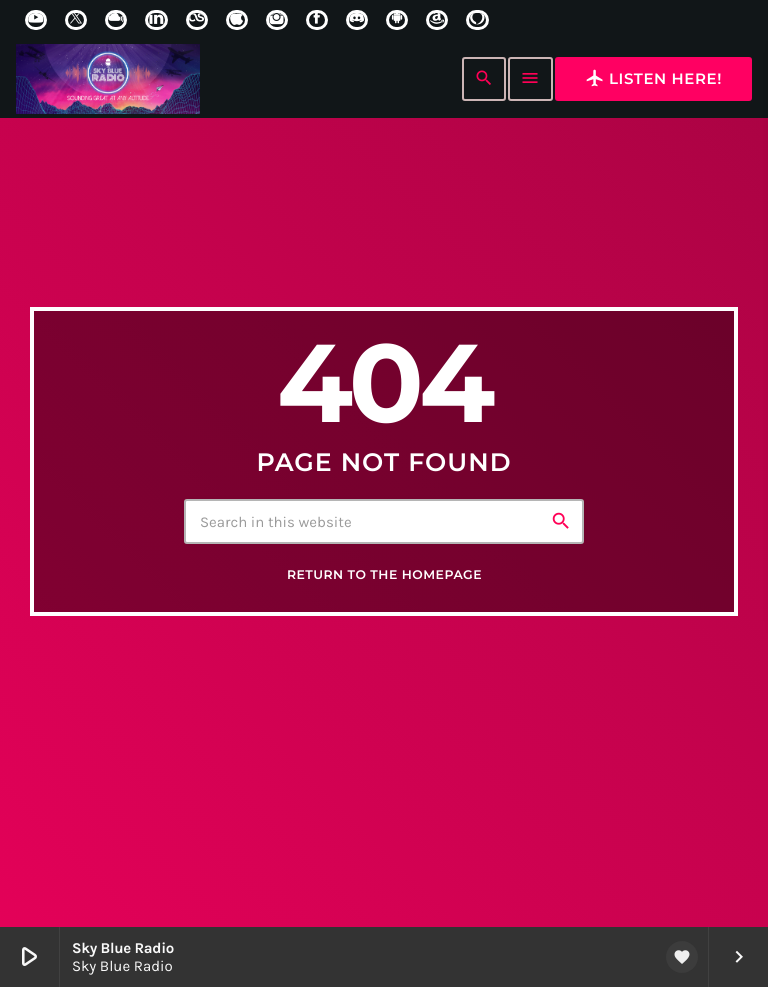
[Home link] (108, 79)
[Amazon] (437, 20)
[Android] (397, 20)
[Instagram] (277, 20)
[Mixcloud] (116, 20)
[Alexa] (477, 20)
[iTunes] (237, 20)
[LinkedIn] (156, 20)
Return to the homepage (384, 576)
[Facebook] (317, 20)
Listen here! (653, 78)
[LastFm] (197, 20)
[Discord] (357, 20)
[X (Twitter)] (76, 20)
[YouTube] (36, 20)
